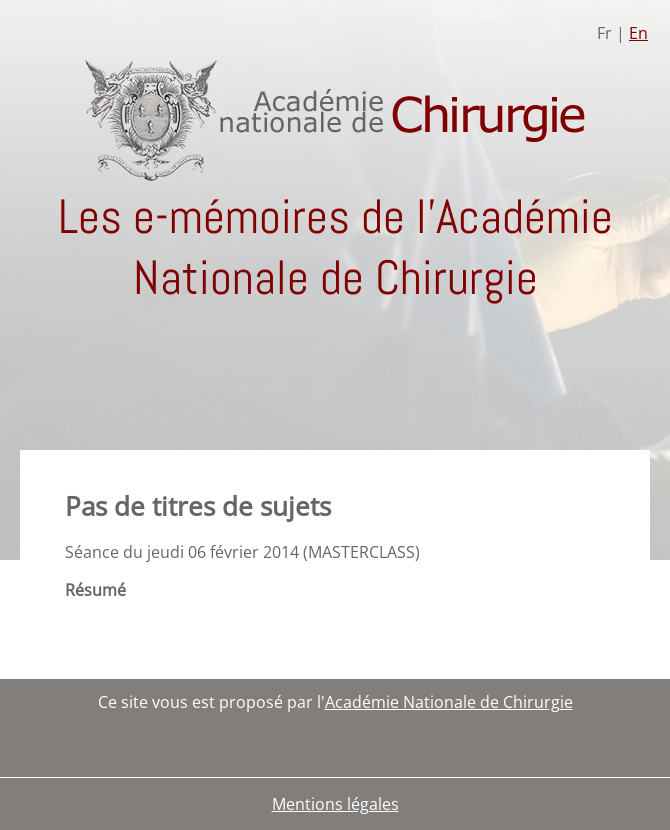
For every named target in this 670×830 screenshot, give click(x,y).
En (638, 33)
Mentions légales (335, 804)
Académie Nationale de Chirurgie (449, 702)
